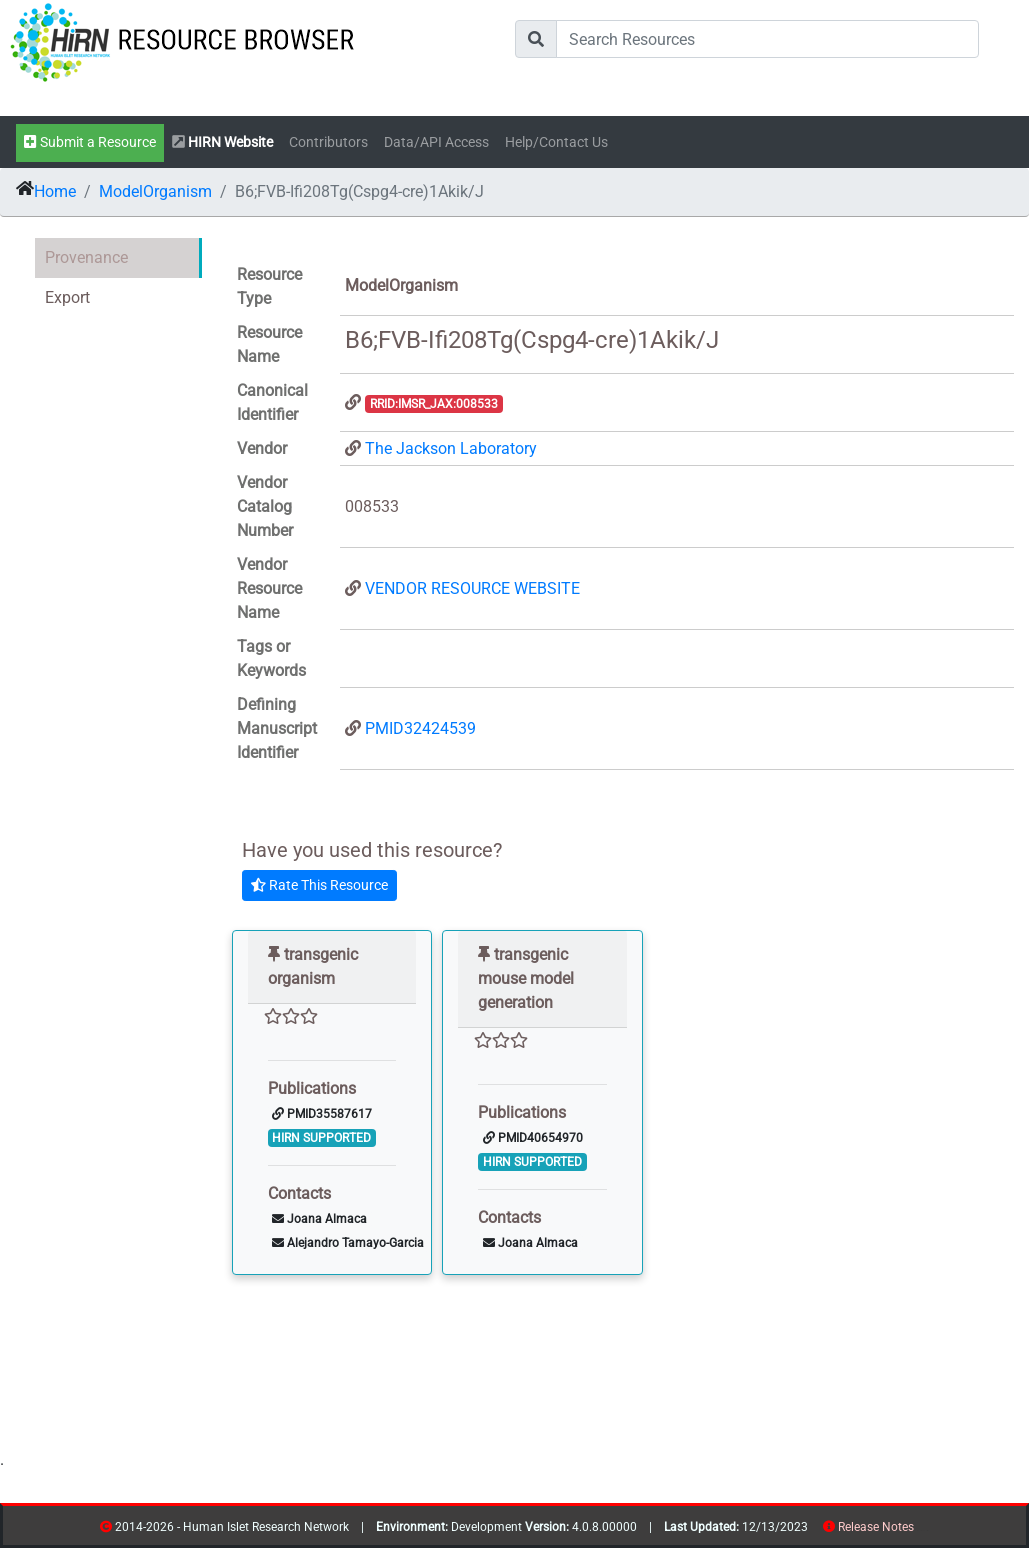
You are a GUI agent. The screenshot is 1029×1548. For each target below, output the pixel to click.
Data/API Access (436, 142)
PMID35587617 (322, 1114)
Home (55, 191)
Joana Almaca (319, 1219)
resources (920, 1530)
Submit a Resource (90, 142)
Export (67, 297)
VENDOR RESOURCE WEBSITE (472, 588)
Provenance (86, 257)
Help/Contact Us (556, 142)
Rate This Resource (319, 885)
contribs (926, 1530)
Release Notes (876, 1527)
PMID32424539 (420, 728)
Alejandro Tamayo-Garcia (348, 1243)
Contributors (328, 142)
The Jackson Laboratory (451, 448)
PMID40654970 (533, 1138)
